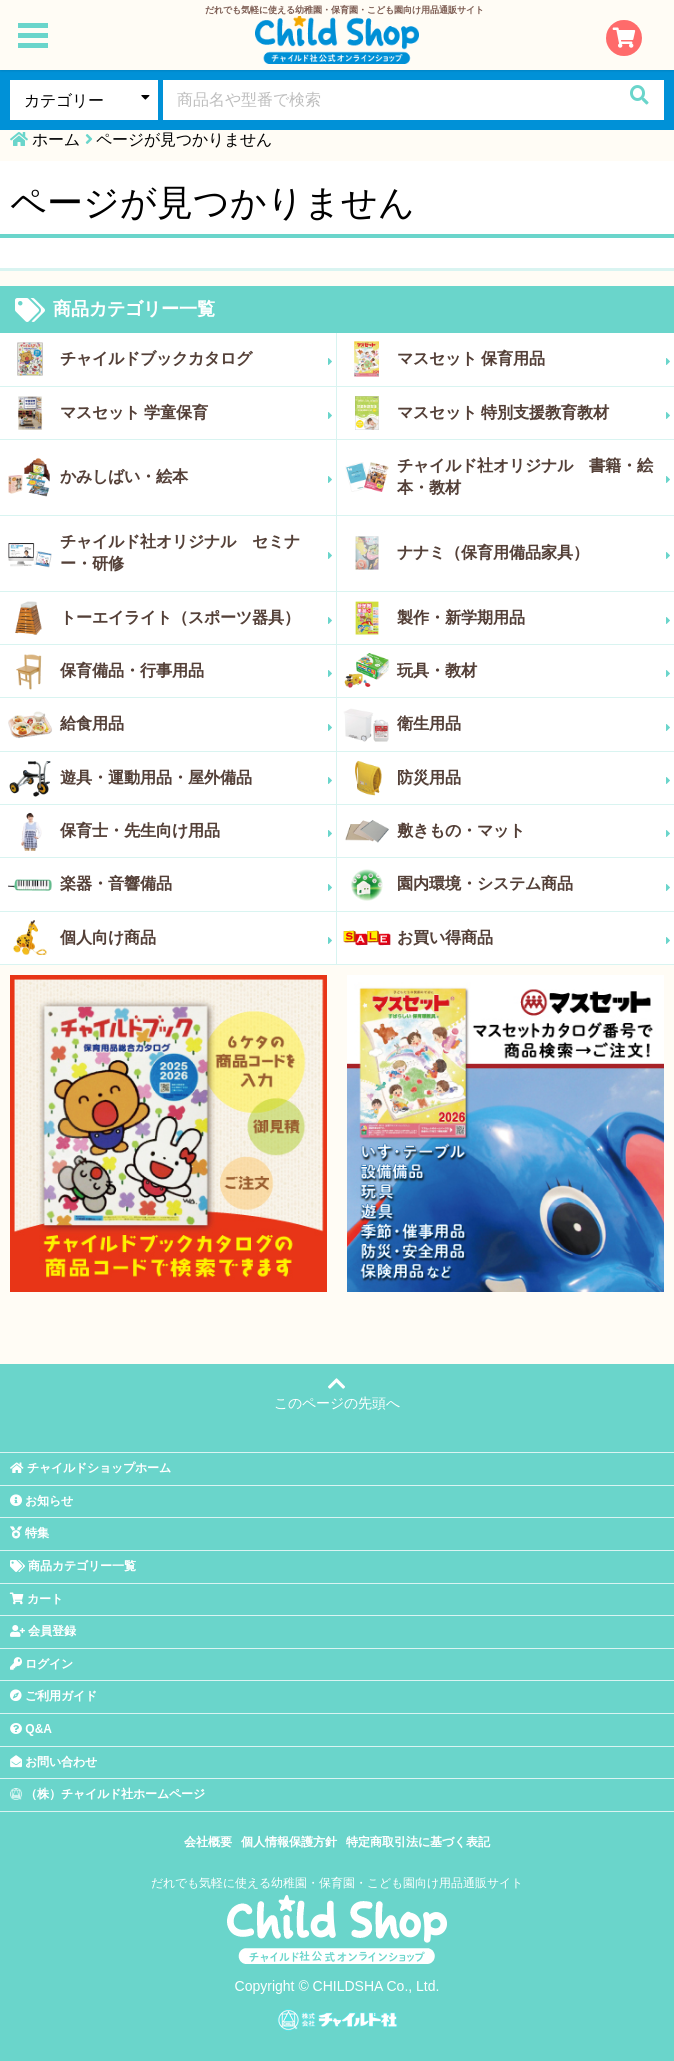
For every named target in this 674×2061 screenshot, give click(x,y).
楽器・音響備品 (196, 884)
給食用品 (196, 724)
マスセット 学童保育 (196, 413)
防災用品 (534, 778)
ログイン (41, 1664)
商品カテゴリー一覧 (115, 310)
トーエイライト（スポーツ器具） (196, 618)
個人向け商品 (196, 938)
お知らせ (41, 1501)
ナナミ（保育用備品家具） (534, 553)
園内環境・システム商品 (534, 884)
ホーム (56, 139)
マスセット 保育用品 (534, 359)
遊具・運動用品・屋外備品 (196, 778)
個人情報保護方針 (289, 1842)
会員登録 (43, 1631)
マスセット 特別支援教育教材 (534, 413)
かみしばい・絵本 (196, 477)
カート (36, 1599)
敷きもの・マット (534, 831)
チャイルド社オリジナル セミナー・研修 (196, 552)
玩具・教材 (534, 671)
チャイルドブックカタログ (196, 359)
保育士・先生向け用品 (196, 831)
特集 (29, 1533)
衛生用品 (534, 724)
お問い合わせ (53, 1762)
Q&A (31, 1729)
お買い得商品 (534, 938)
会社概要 (208, 1842)
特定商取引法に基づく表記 (418, 1842)
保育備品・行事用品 (196, 671)
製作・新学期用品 (534, 618)
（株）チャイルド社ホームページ (107, 1794)
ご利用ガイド (53, 1696)
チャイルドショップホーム (90, 1468)
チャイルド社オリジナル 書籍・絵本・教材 (534, 476)
